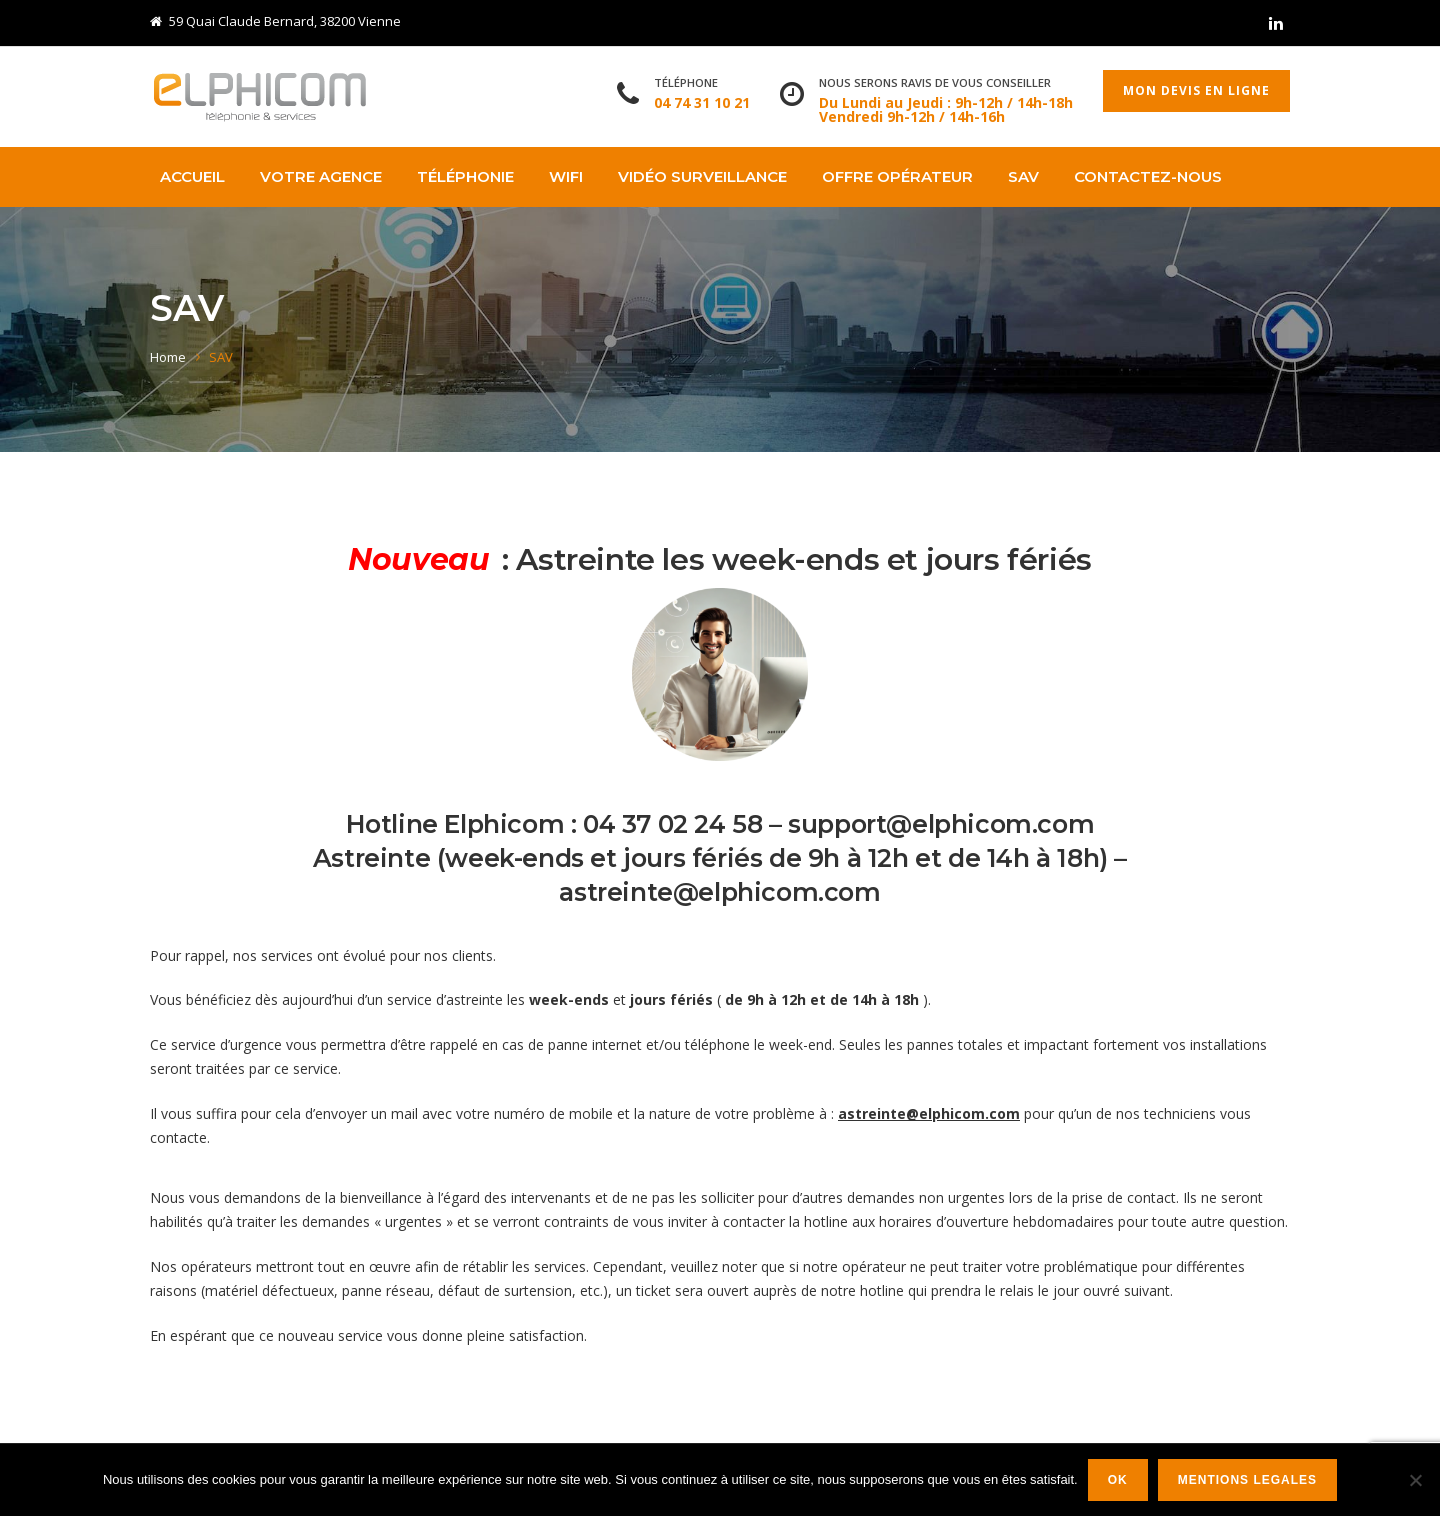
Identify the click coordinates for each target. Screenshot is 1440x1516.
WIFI (566, 176)
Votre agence (321, 176)
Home (168, 357)
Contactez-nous (1148, 176)
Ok (1118, 1480)
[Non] (1415, 1480)
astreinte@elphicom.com (719, 892)
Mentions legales (1247, 1480)
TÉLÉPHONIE (465, 176)
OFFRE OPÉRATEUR (897, 176)
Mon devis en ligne (1196, 90)
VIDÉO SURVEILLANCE (702, 176)
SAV (1023, 176)
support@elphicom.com (941, 824)
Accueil (192, 176)
